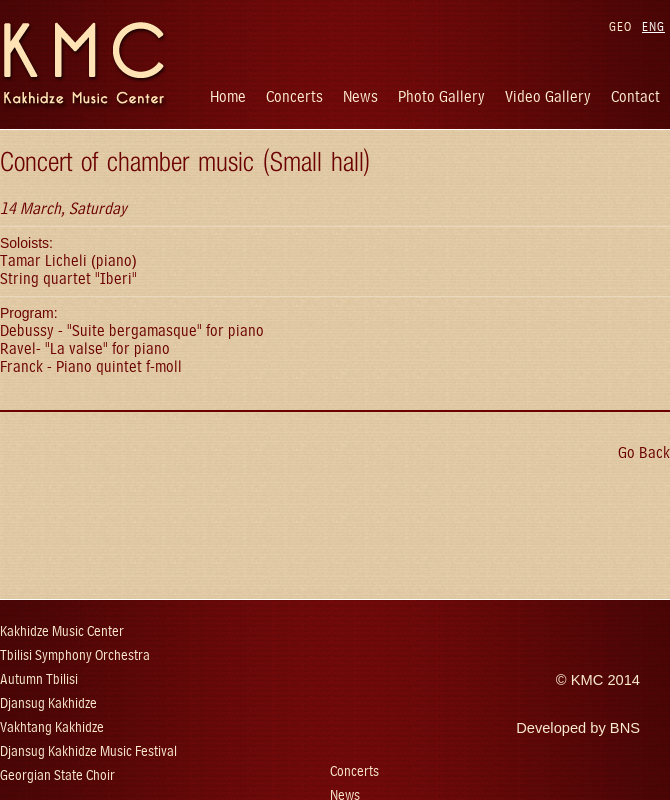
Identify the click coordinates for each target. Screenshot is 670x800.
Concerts (294, 96)
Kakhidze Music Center (62, 631)
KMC (587, 680)
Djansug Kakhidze (48, 703)
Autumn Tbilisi (39, 679)
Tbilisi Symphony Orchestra (75, 655)
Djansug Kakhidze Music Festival (88, 751)
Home (228, 96)
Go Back (644, 452)
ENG (653, 26)
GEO (620, 26)
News (360, 96)
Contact (635, 96)
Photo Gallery (441, 96)
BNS (625, 728)
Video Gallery (548, 96)
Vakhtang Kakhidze (52, 727)
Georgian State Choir (57, 775)
